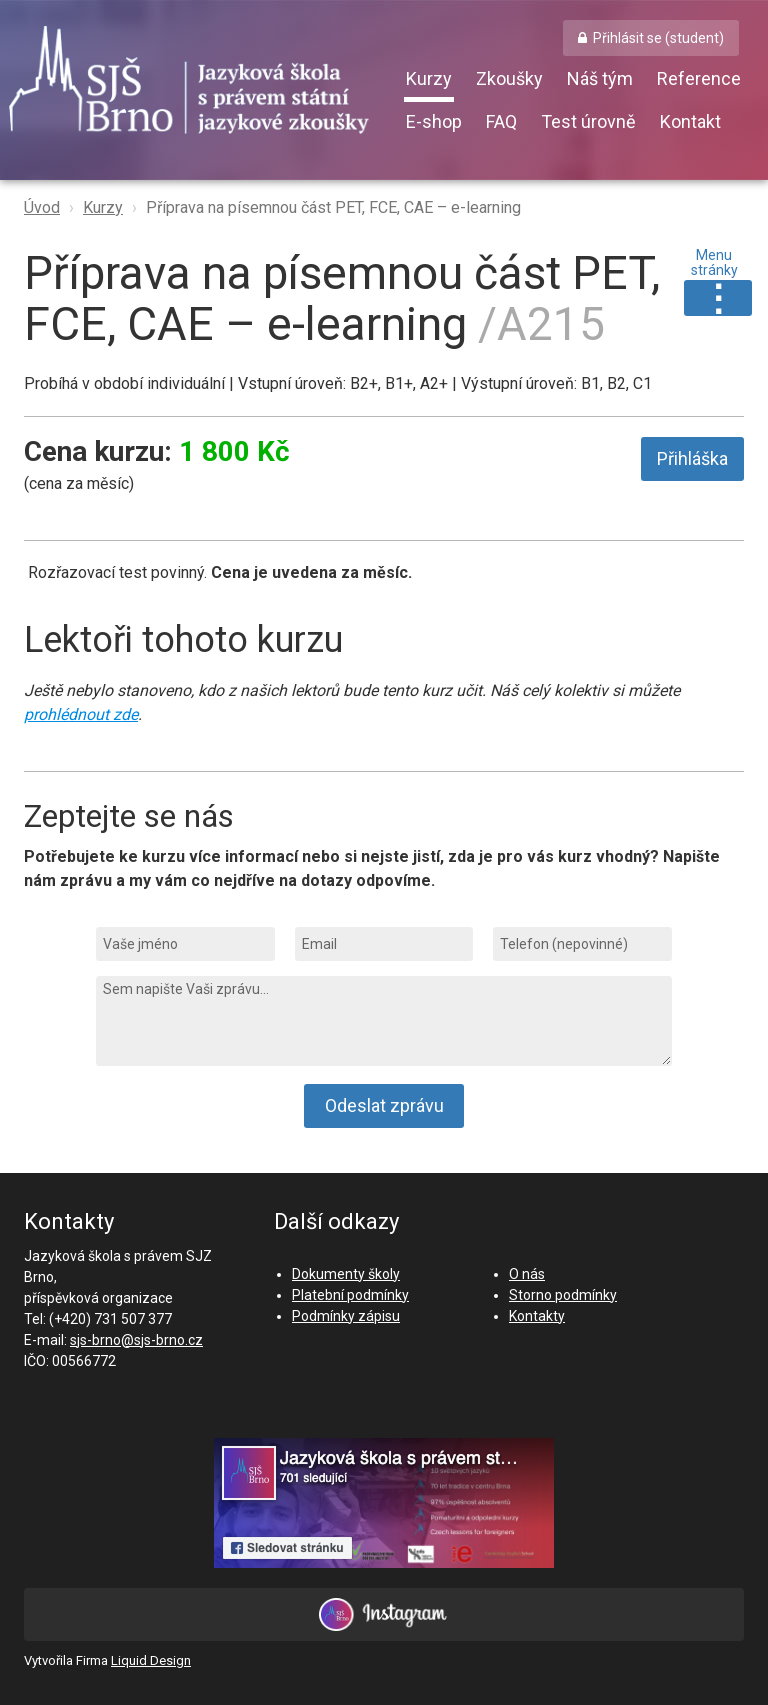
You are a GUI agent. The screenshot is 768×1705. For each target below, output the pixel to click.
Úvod (42, 207)
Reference (699, 78)
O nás (527, 1274)
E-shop (434, 121)
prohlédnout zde (81, 714)
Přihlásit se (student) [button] (658, 38)
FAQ (501, 121)
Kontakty (537, 1316)
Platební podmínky (350, 1295)
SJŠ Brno (204, 85)
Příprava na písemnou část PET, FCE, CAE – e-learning (333, 207)
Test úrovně (588, 121)
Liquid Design (151, 1660)
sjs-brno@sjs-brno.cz (136, 1340)
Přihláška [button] (692, 458)
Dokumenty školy (346, 1274)
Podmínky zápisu (346, 1316)
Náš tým (600, 78)
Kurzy (429, 78)
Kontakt (690, 121)
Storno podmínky (563, 1295)
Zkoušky (509, 78)
